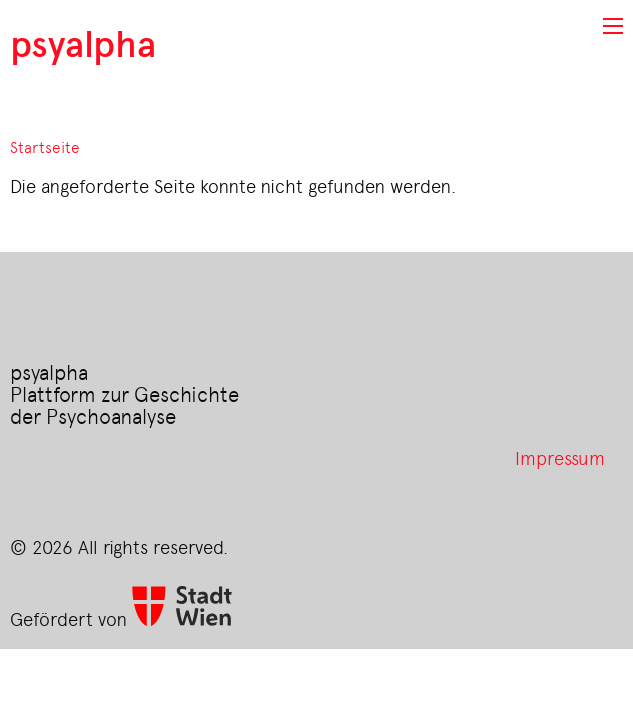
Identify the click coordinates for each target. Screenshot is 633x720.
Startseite (45, 147)
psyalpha (83, 42)
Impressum (560, 457)
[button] (613, 26)
